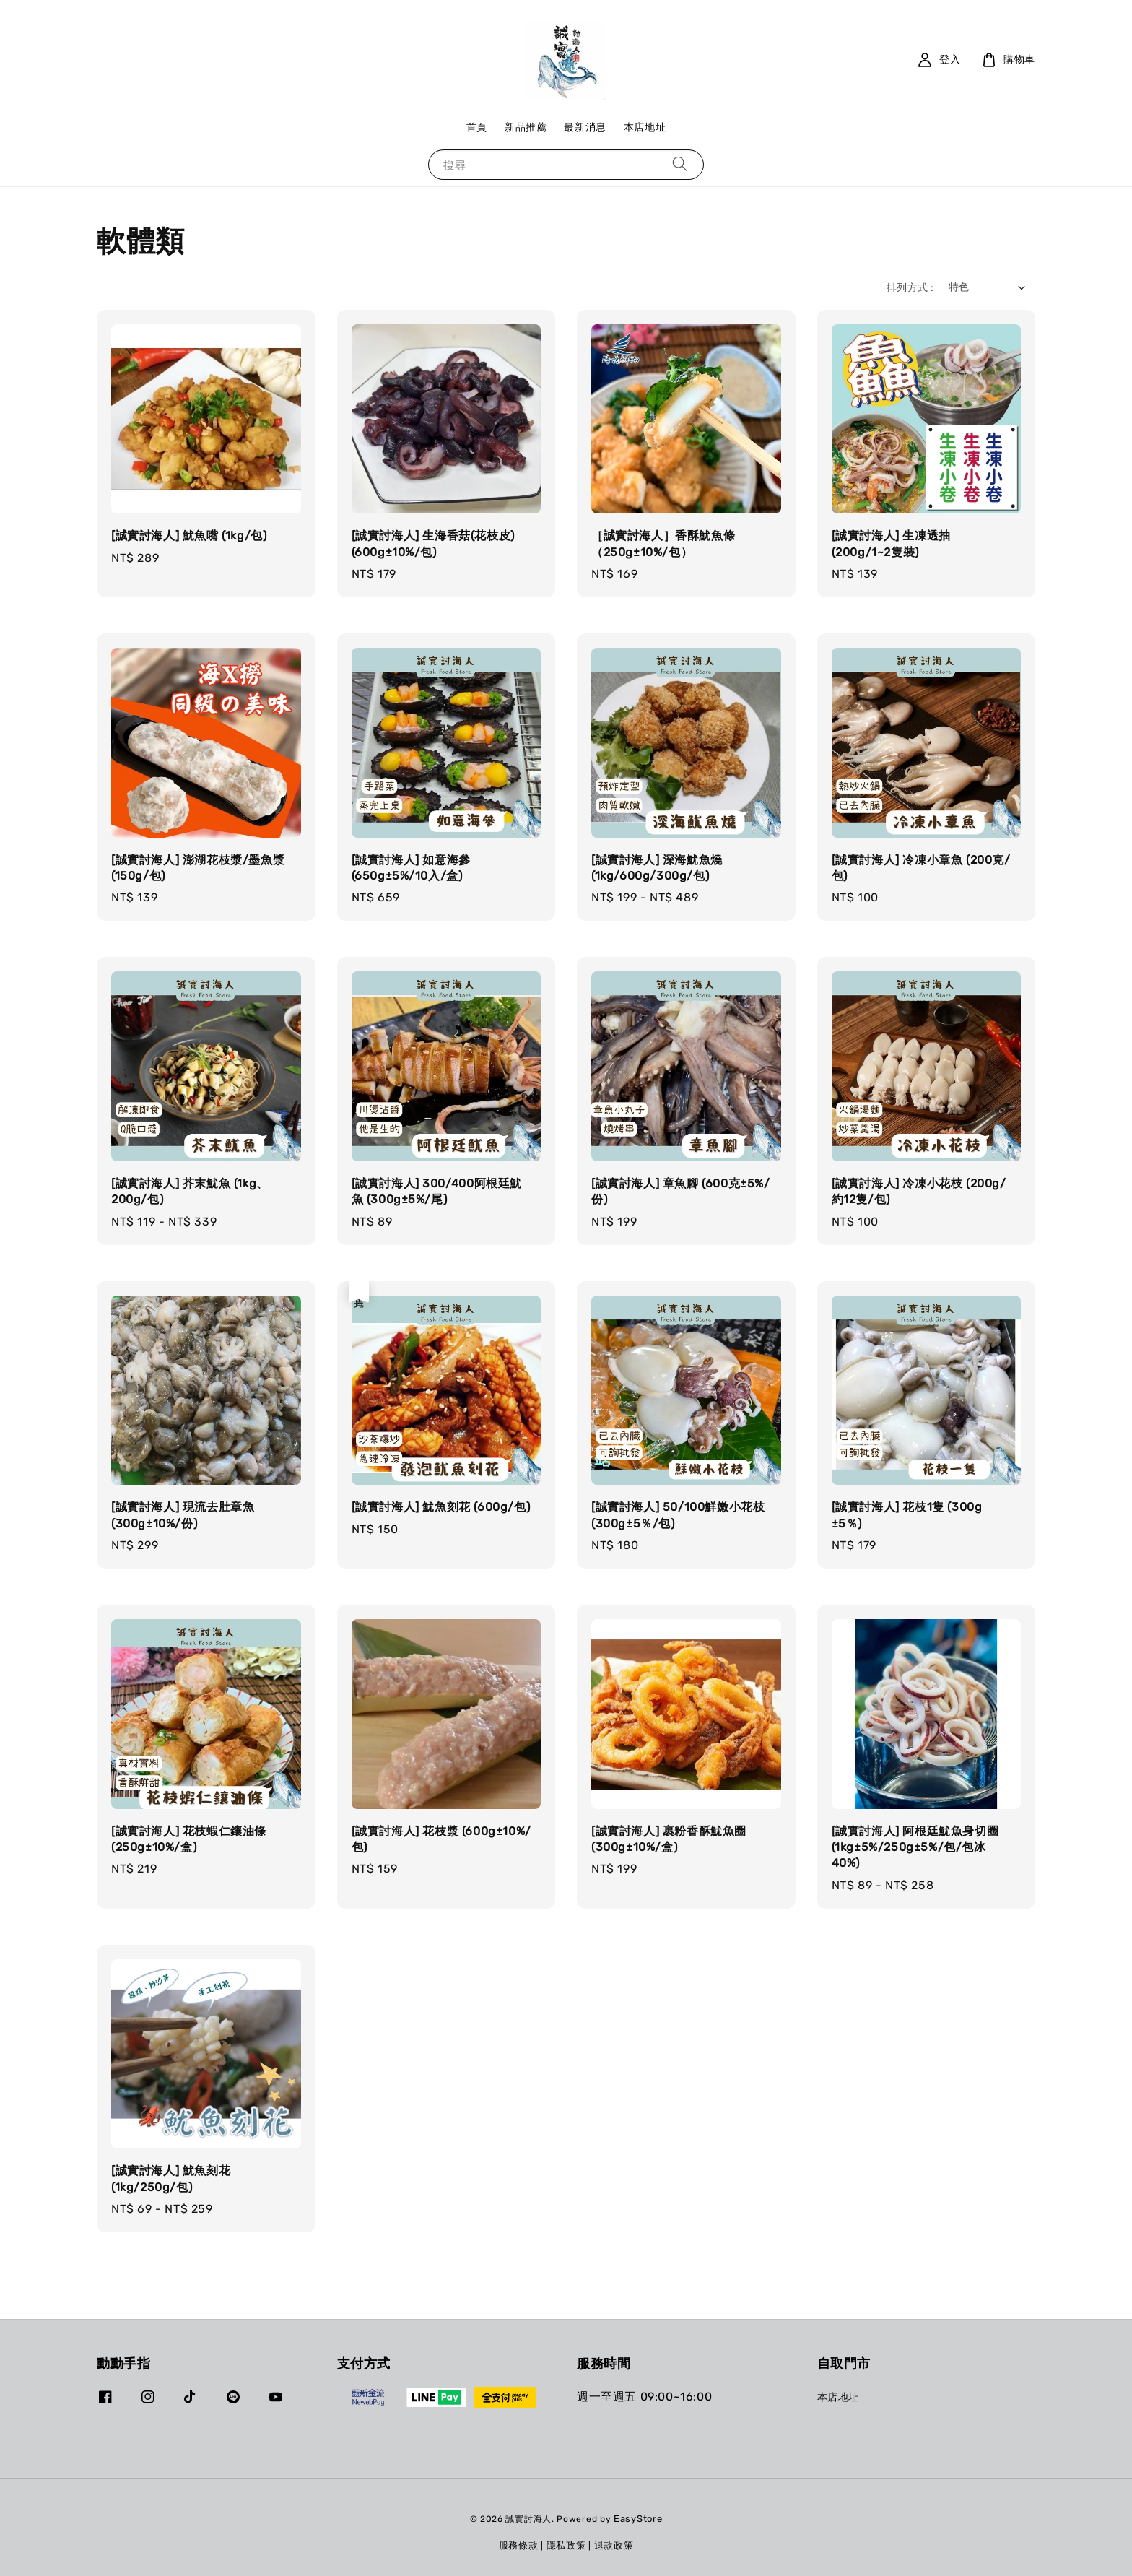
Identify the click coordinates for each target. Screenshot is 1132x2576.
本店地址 (645, 127)
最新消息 (585, 127)
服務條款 (519, 2545)
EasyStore (638, 2518)
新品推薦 (526, 127)
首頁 (476, 127)
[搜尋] (680, 164)
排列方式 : (910, 288)
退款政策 (614, 2545)
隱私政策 (566, 2545)
